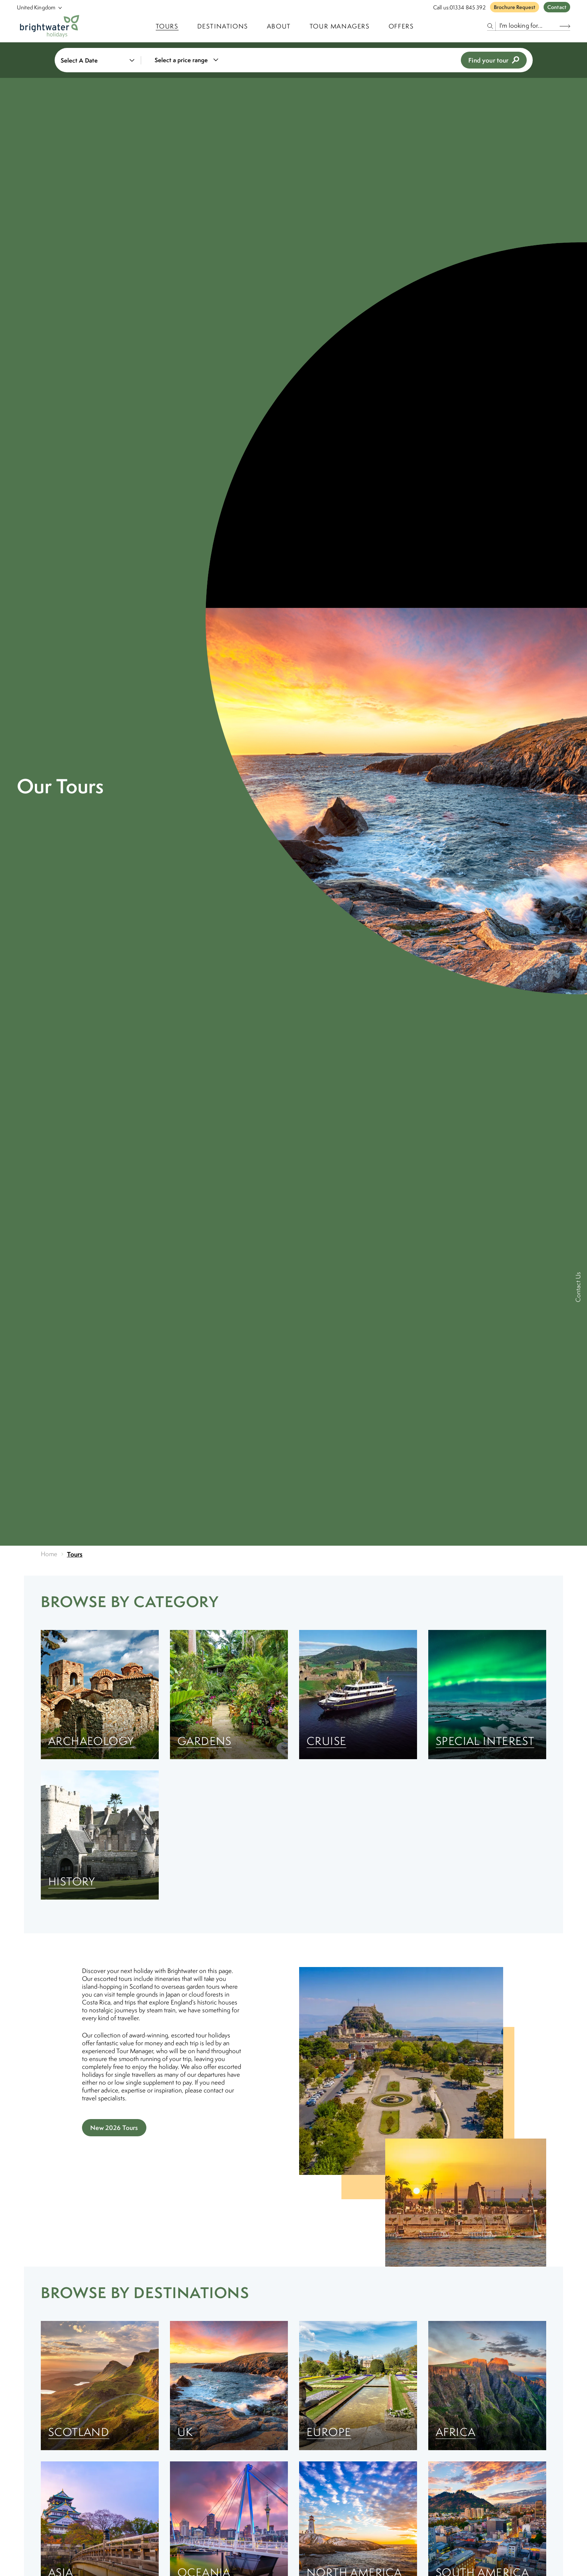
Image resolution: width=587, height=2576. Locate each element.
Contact (556, 7)
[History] (100, 1835)
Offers (401, 26)
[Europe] (358, 2385)
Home (49, 1554)
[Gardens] (229, 1694)
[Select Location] (36, 7)
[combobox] (191, 60)
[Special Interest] (487, 1694)
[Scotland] (100, 2385)
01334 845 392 (468, 7)
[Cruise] (358, 1694)
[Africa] (487, 2385)
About (279, 26)
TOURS (167, 26)
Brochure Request (514, 7)
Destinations (222, 26)
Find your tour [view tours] (493, 60)
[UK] (229, 2385)
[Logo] (49, 26)
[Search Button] (565, 26)
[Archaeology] (100, 1694)
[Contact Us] (578, 1288)
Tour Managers (340, 26)
